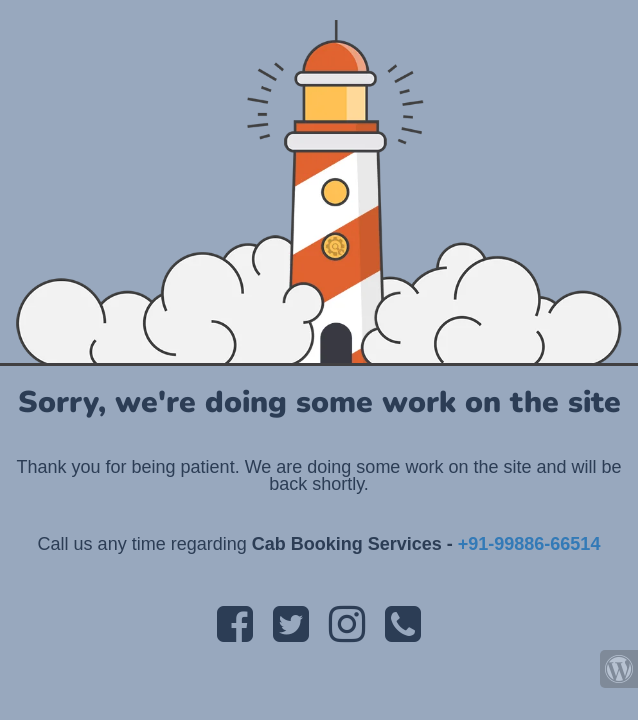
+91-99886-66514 (529, 544)
